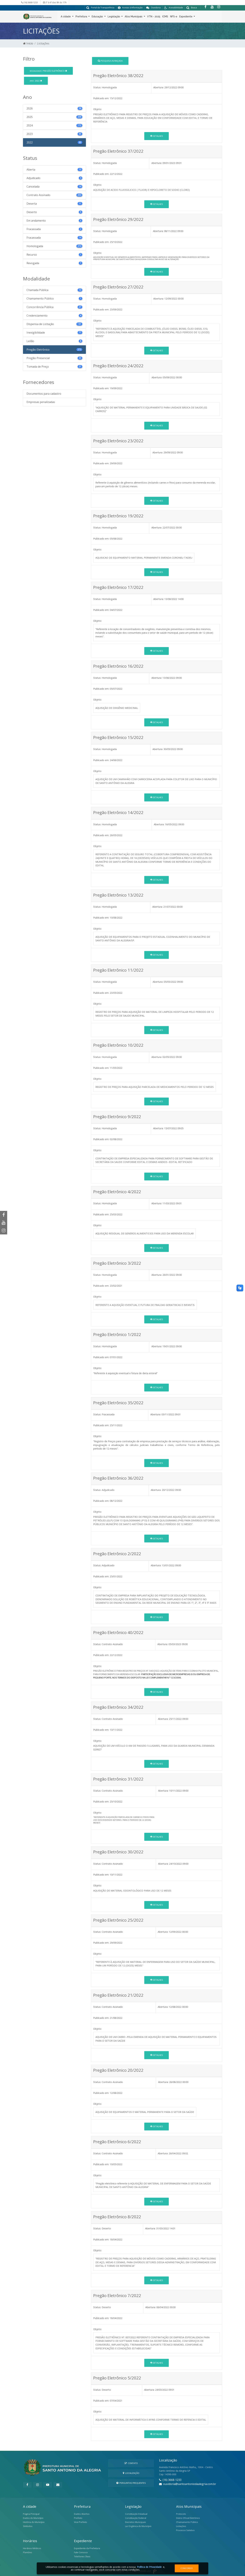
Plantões (27, 2552)
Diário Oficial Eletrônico (188, 2517)
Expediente (186, 17)
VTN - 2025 (153, 17)
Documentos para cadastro (44, 393)
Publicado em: (101, 98)
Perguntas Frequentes (131, 2482)
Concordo (187, 2568)
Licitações (181, 2525)
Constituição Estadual (136, 2513)
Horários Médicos (32, 2548)
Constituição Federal (135, 2517)
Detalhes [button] (156, 135)
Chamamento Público (187, 2521)
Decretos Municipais (135, 2521)
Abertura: (158, 87)
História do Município (34, 2521)
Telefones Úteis (82, 2556)
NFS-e (173, 17)
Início (28, 43)
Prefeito (78, 2517)
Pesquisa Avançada (110, 60)
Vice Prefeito (80, 2521)
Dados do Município (33, 2517)
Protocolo (181, 2513)
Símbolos (27, 2525)
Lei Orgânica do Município (138, 2525)
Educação (98, 17)
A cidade (66, 17)
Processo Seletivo (185, 2530)
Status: (97, 87)
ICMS (165, 17)
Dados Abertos (81, 2513)
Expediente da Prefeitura (87, 2548)
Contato (131, 2463)
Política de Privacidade (149, 2567)
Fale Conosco (81, 2552)
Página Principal (31, 2513)
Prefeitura (82, 17)
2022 (36, 80)
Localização (131, 2472)
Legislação (114, 17)
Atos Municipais (134, 17)
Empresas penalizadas (41, 402)
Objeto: (97, 109)
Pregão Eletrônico (48, 70)
